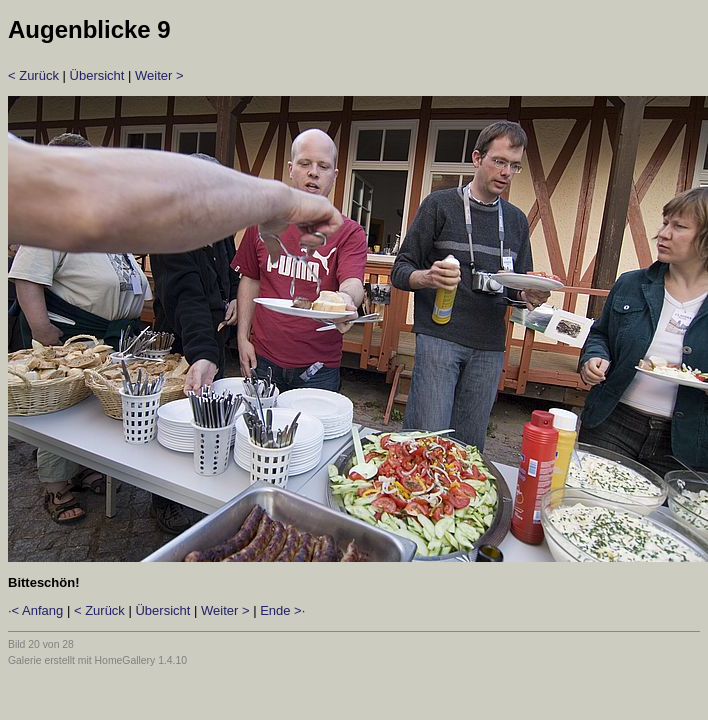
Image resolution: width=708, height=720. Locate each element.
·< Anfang (35, 610)
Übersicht (97, 75)
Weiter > (159, 75)
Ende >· (282, 610)
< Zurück (33, 75)
